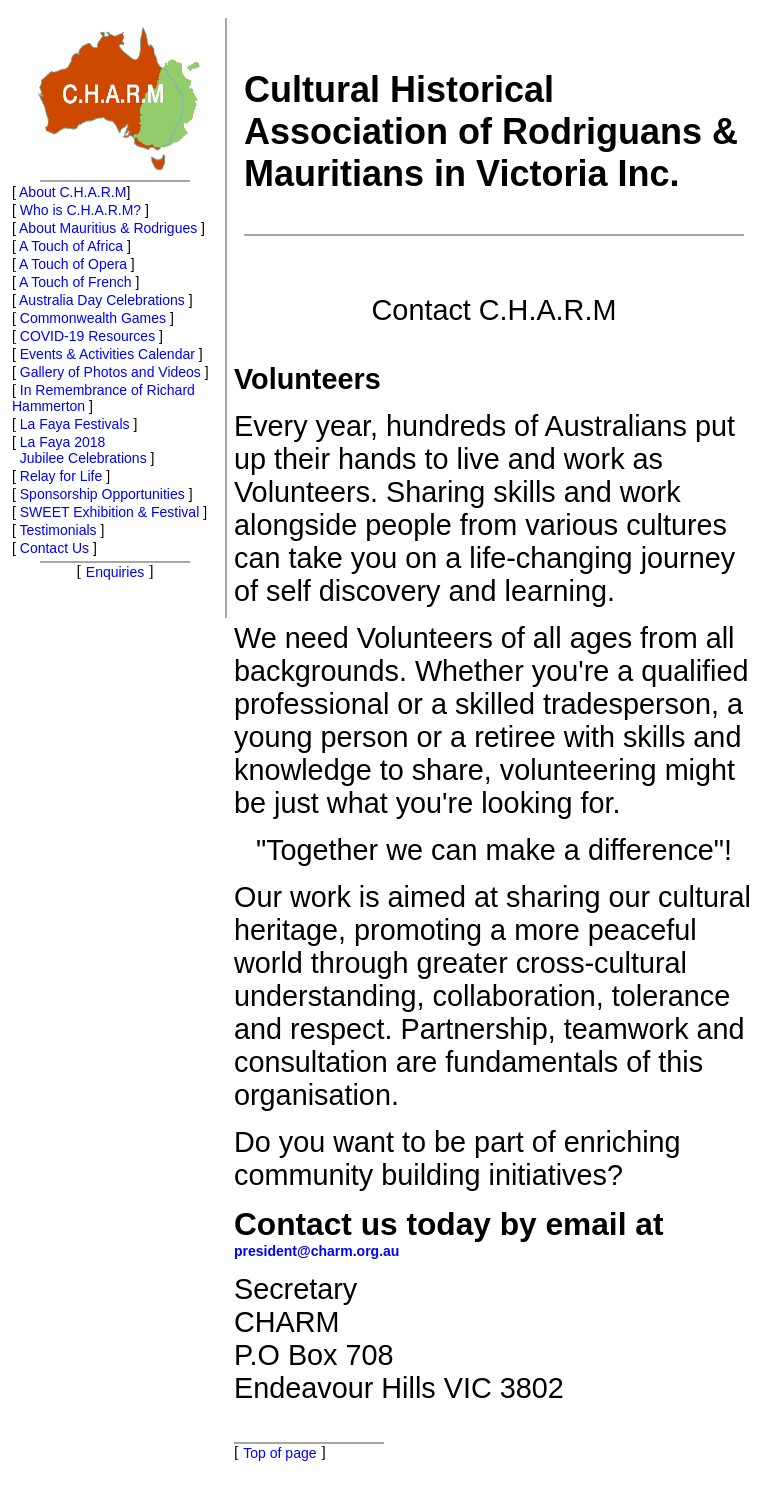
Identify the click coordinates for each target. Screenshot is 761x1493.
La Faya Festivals (75, 424)
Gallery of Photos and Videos (110, 372)
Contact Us (54, 548)
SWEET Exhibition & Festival (109, 512)
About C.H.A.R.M (72, 192)
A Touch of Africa (71, 246)
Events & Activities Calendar (107, 354)
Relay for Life (61, 476)
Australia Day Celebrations (102, 300)
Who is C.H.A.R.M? (80, 210)
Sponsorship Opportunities (102, 494)
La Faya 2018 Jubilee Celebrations (79, 450)
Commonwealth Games (93, 318)
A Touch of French (75, 282)
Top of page (279, 1453)
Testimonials (58, 530)
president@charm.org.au (316, 1251)
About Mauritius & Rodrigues (108, 228)
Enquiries (115, 572)
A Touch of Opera (73, 264)
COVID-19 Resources (87, 336)
